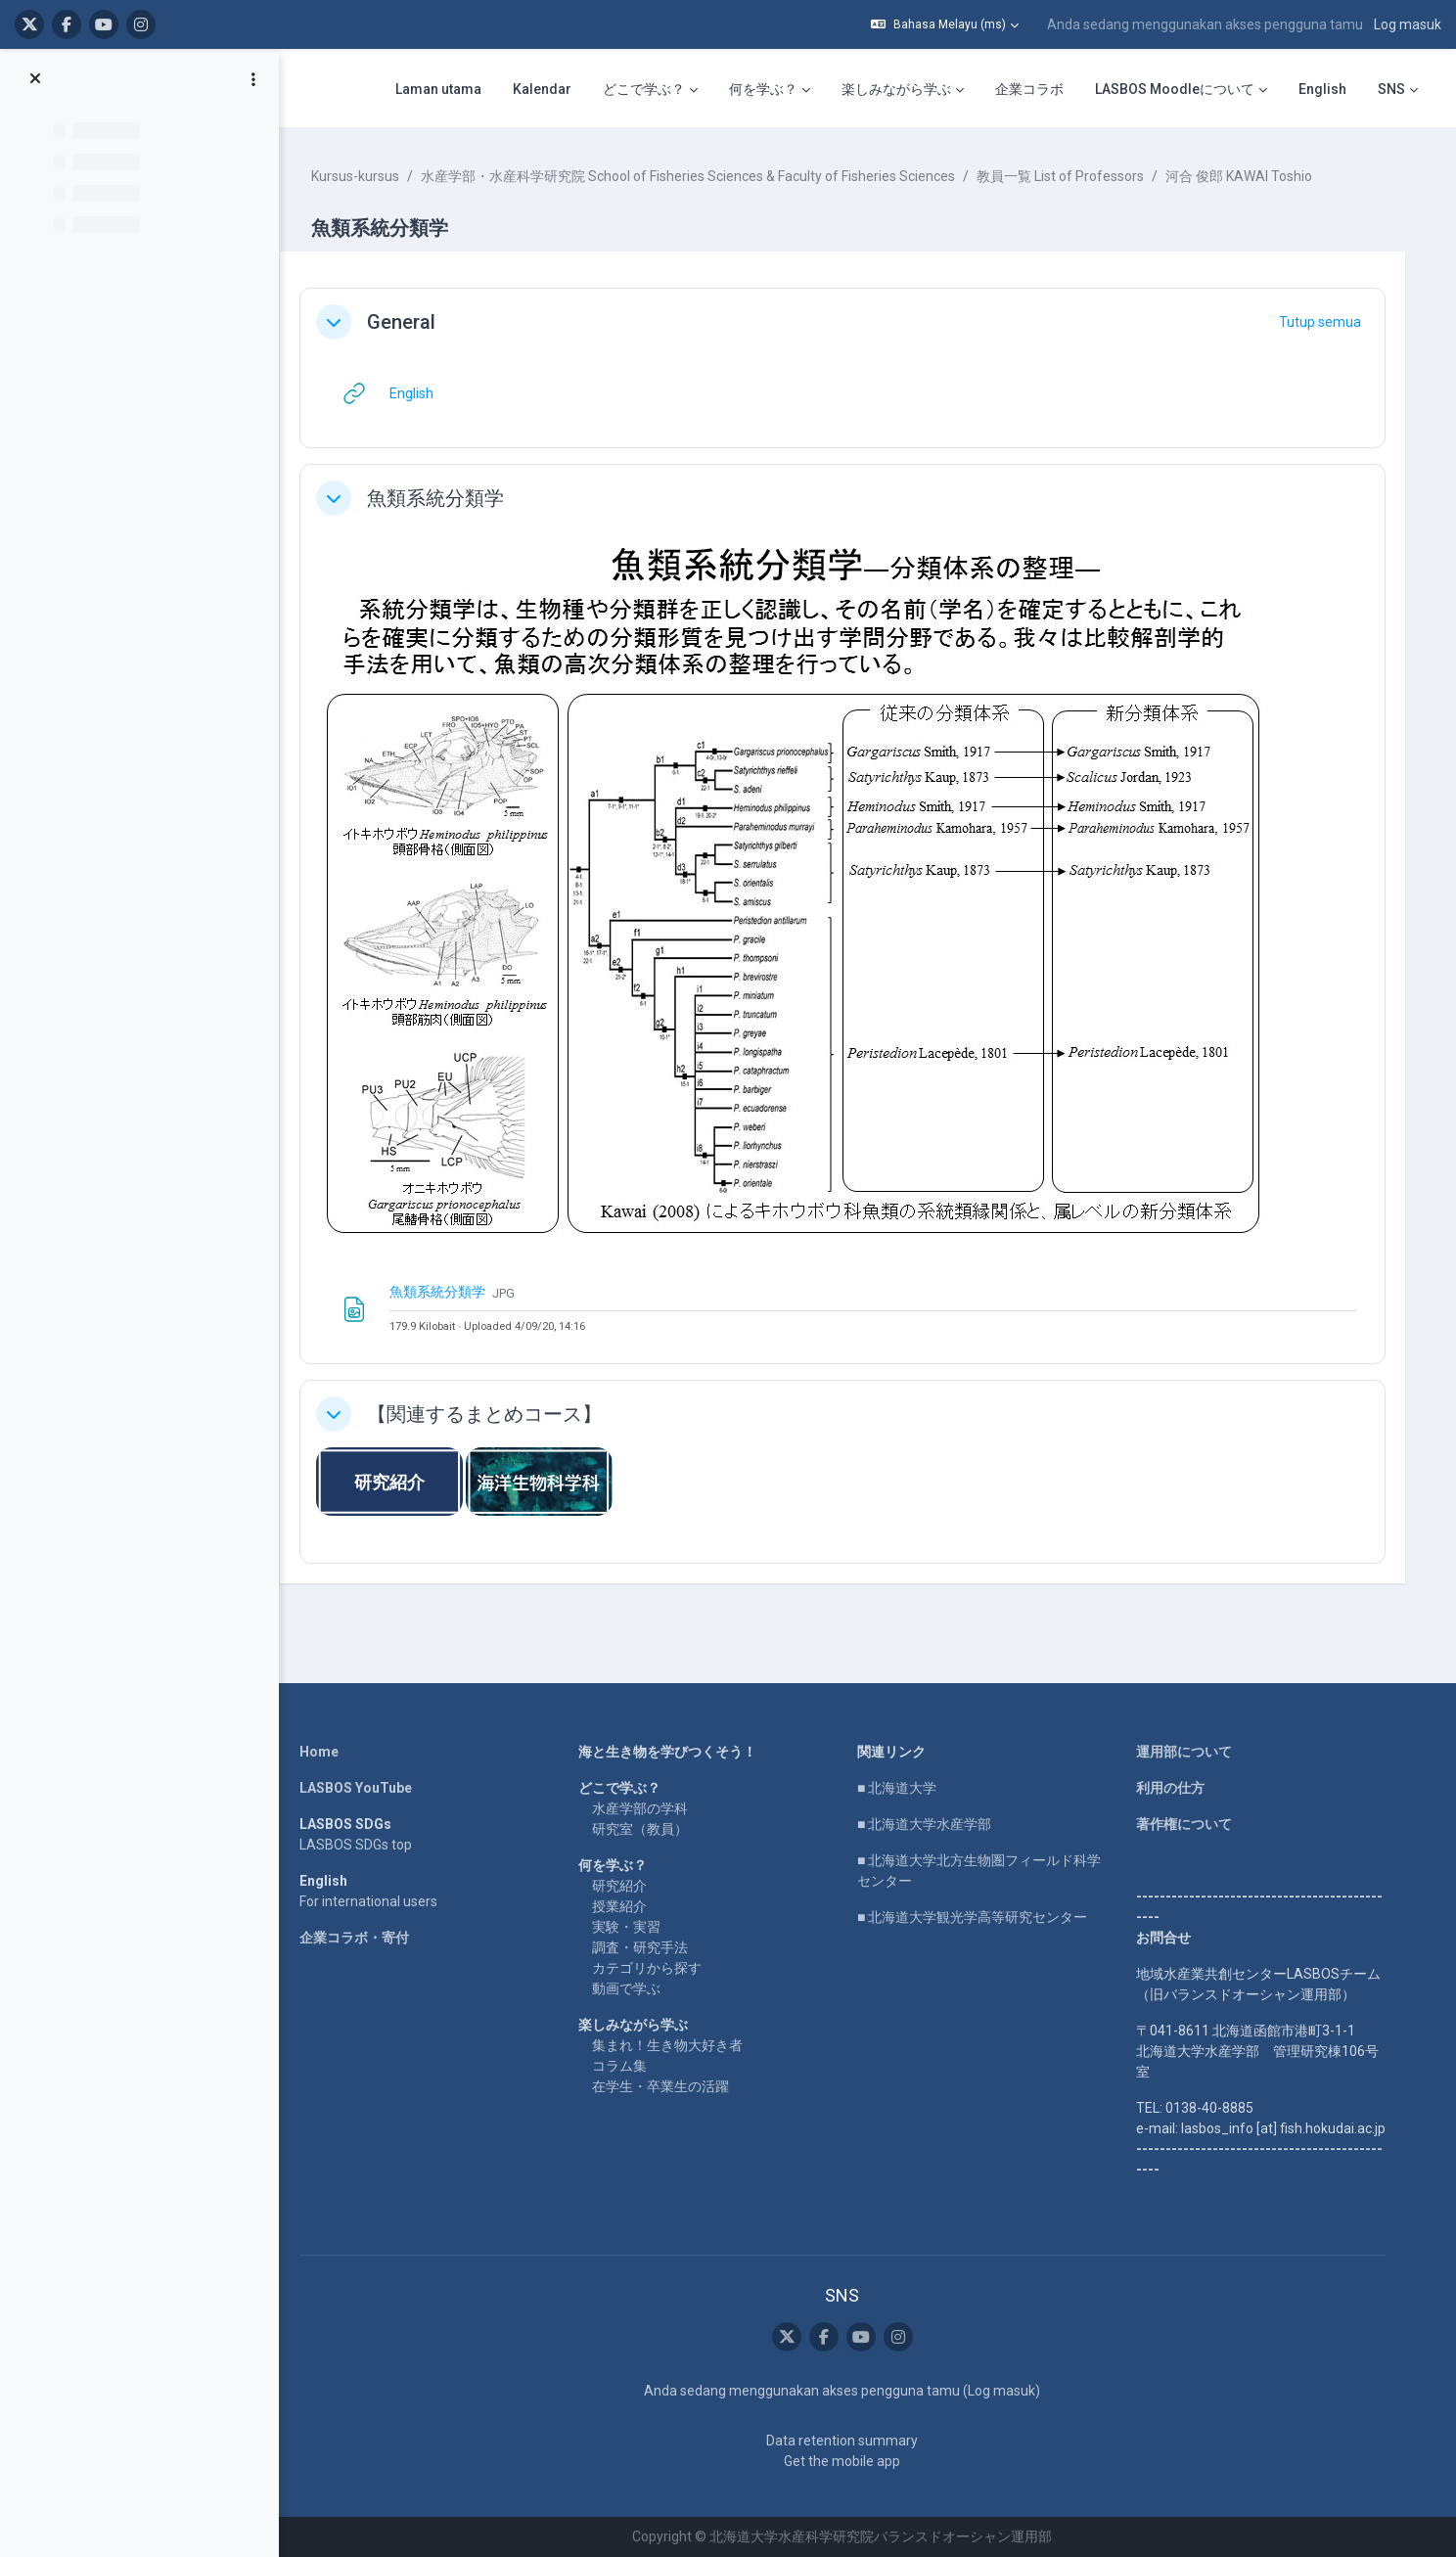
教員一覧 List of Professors (1082, 176)
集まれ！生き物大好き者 (677, 2045)
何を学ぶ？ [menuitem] (763, 89)
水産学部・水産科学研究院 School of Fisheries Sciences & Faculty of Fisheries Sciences (710, 176)
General (423, 322)
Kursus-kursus (378, 176)
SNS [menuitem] (1391, 89)
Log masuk (1407, 24)
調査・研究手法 (650, 1947)
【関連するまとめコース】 (506, 1414)
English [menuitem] (1322, 89)
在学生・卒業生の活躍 (670, 2086)
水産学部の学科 (650, 1808)
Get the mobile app (852, 2461)
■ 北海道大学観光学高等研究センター (982, 1917)
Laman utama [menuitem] (438, 89)
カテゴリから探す (656, 1968)
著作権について (1194, 1824)
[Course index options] (253, 79)
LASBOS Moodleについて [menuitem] (1174, 89)
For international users (378, 1901)
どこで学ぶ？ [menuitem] (644, 89)
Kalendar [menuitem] (542, 89)
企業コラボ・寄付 (364, 1937)
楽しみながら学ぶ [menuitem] (896, 89)
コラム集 (629, 2066)
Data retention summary (852, 2440)
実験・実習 (636, 1927)
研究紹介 (629, 1886)
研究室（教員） (650, 1829)
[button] (944, 24)
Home (328, 1751)
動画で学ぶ (636, 1988)
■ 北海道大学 (906, 1788)
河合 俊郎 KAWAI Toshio (1261, 176)
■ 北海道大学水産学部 (934, 1824)
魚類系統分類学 (457, 498)
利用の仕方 (1180, 1788)
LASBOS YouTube (365, 1788)
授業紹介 (629, 1906)
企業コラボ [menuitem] (1029, 89)
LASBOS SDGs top (365, 1844)
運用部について (1194, 1751)
